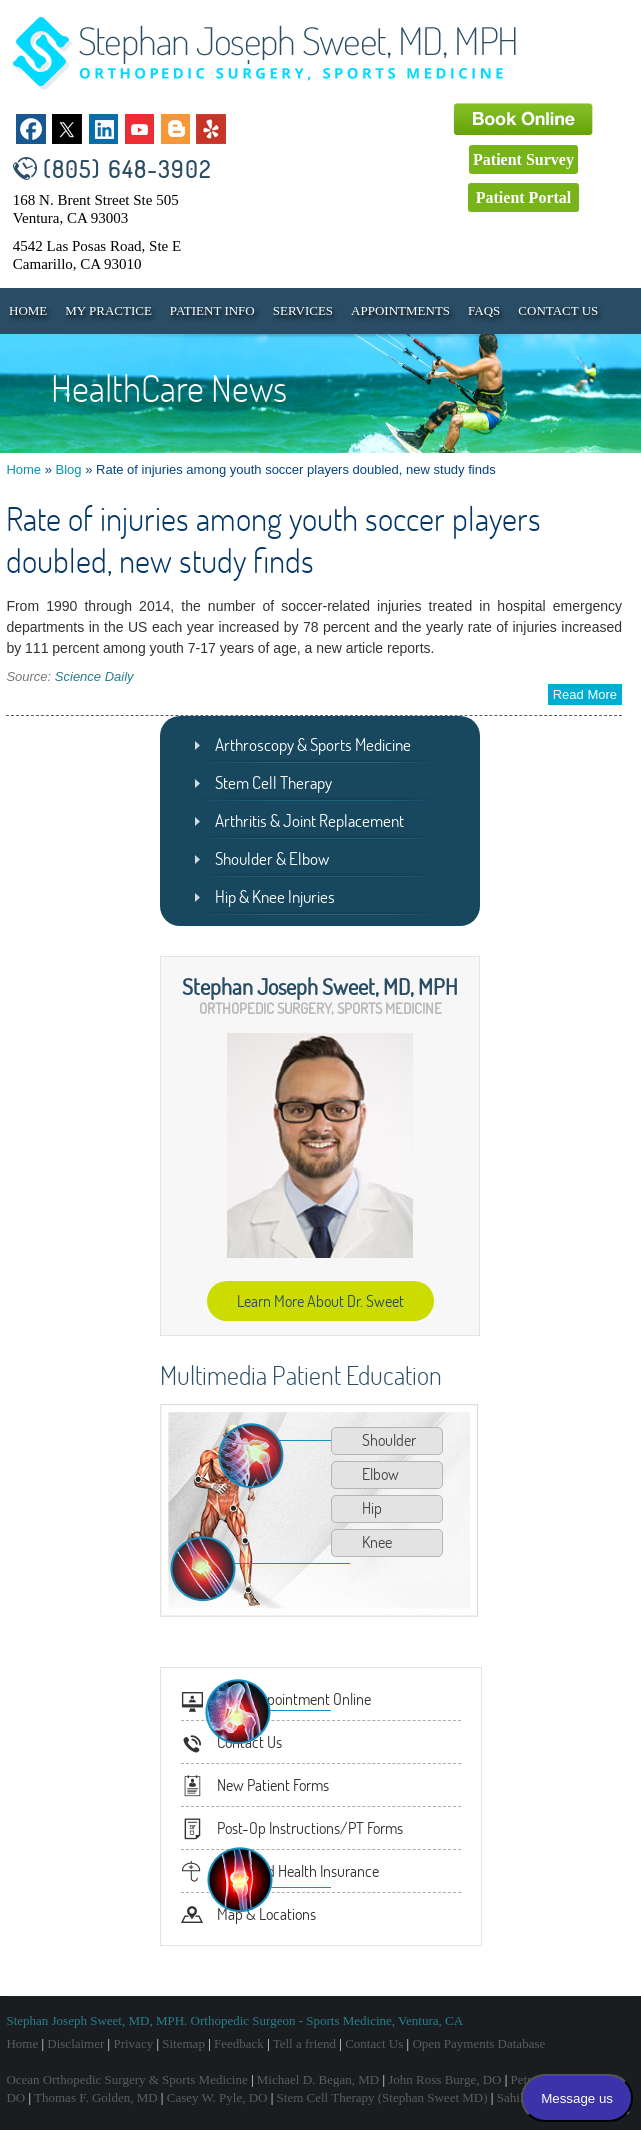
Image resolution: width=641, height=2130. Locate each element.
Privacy (133, 2043)
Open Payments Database (478, 2043)
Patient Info (212, 310)
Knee (377, 1542)
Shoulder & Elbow (272, 858)
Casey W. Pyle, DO (217, 2097)
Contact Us (558, 310)
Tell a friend (304, 2043)
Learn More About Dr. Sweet (320, 1301)
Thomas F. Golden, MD (96, 2097)
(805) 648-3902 (127, 168)
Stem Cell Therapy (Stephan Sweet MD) (382, 2097)
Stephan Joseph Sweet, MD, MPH (320, 986)
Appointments (400, 310)
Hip (372, 1508)
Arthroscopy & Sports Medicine (313, 744)
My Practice (108, 310)
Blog (69, 469)
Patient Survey (523, 159)
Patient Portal (524, 197)
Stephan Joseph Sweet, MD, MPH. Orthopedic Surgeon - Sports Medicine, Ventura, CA (234, 2020)
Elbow (380, 1474)
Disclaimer (75, 2043)
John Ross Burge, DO (444, 2079)
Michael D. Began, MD (318, 2079)
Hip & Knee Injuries (275, 896)
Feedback (239, 2043)
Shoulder (389, 1440)
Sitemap (183, 2043)
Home (28, 310)
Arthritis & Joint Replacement (309, 820)
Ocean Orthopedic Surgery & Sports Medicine (126, 2079)
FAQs (484, 310)
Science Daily (94, 676)
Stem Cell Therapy (273, 782)
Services (303, 310)
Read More (585, 694)
